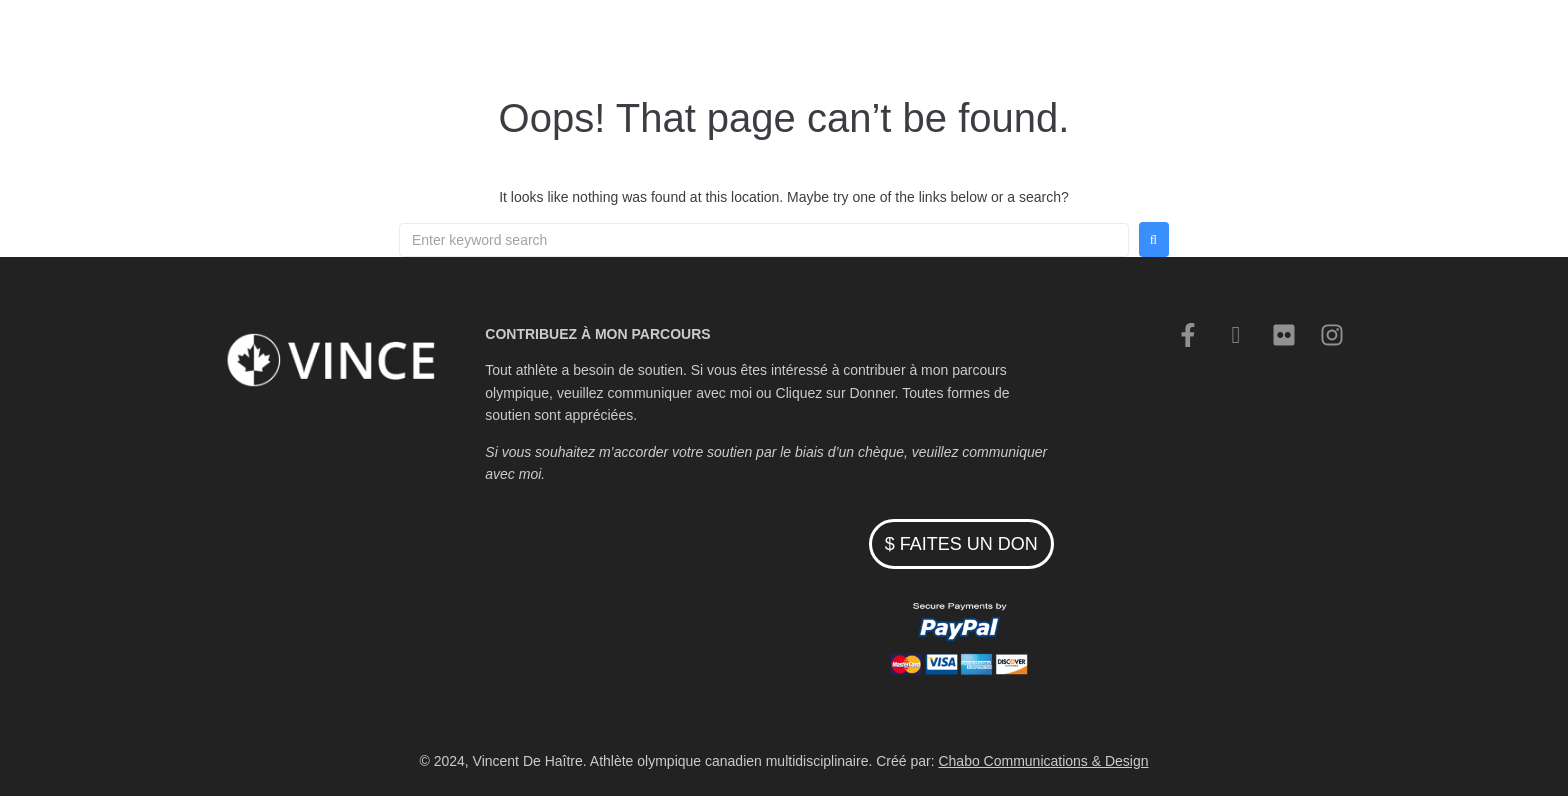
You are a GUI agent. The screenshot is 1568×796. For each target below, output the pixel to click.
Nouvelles (995, 45)
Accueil (662, 45)
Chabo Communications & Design (1043, 761)
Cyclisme (905, 45)
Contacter (1087, 45)
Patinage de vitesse (780, 45)
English (1170, 45)
